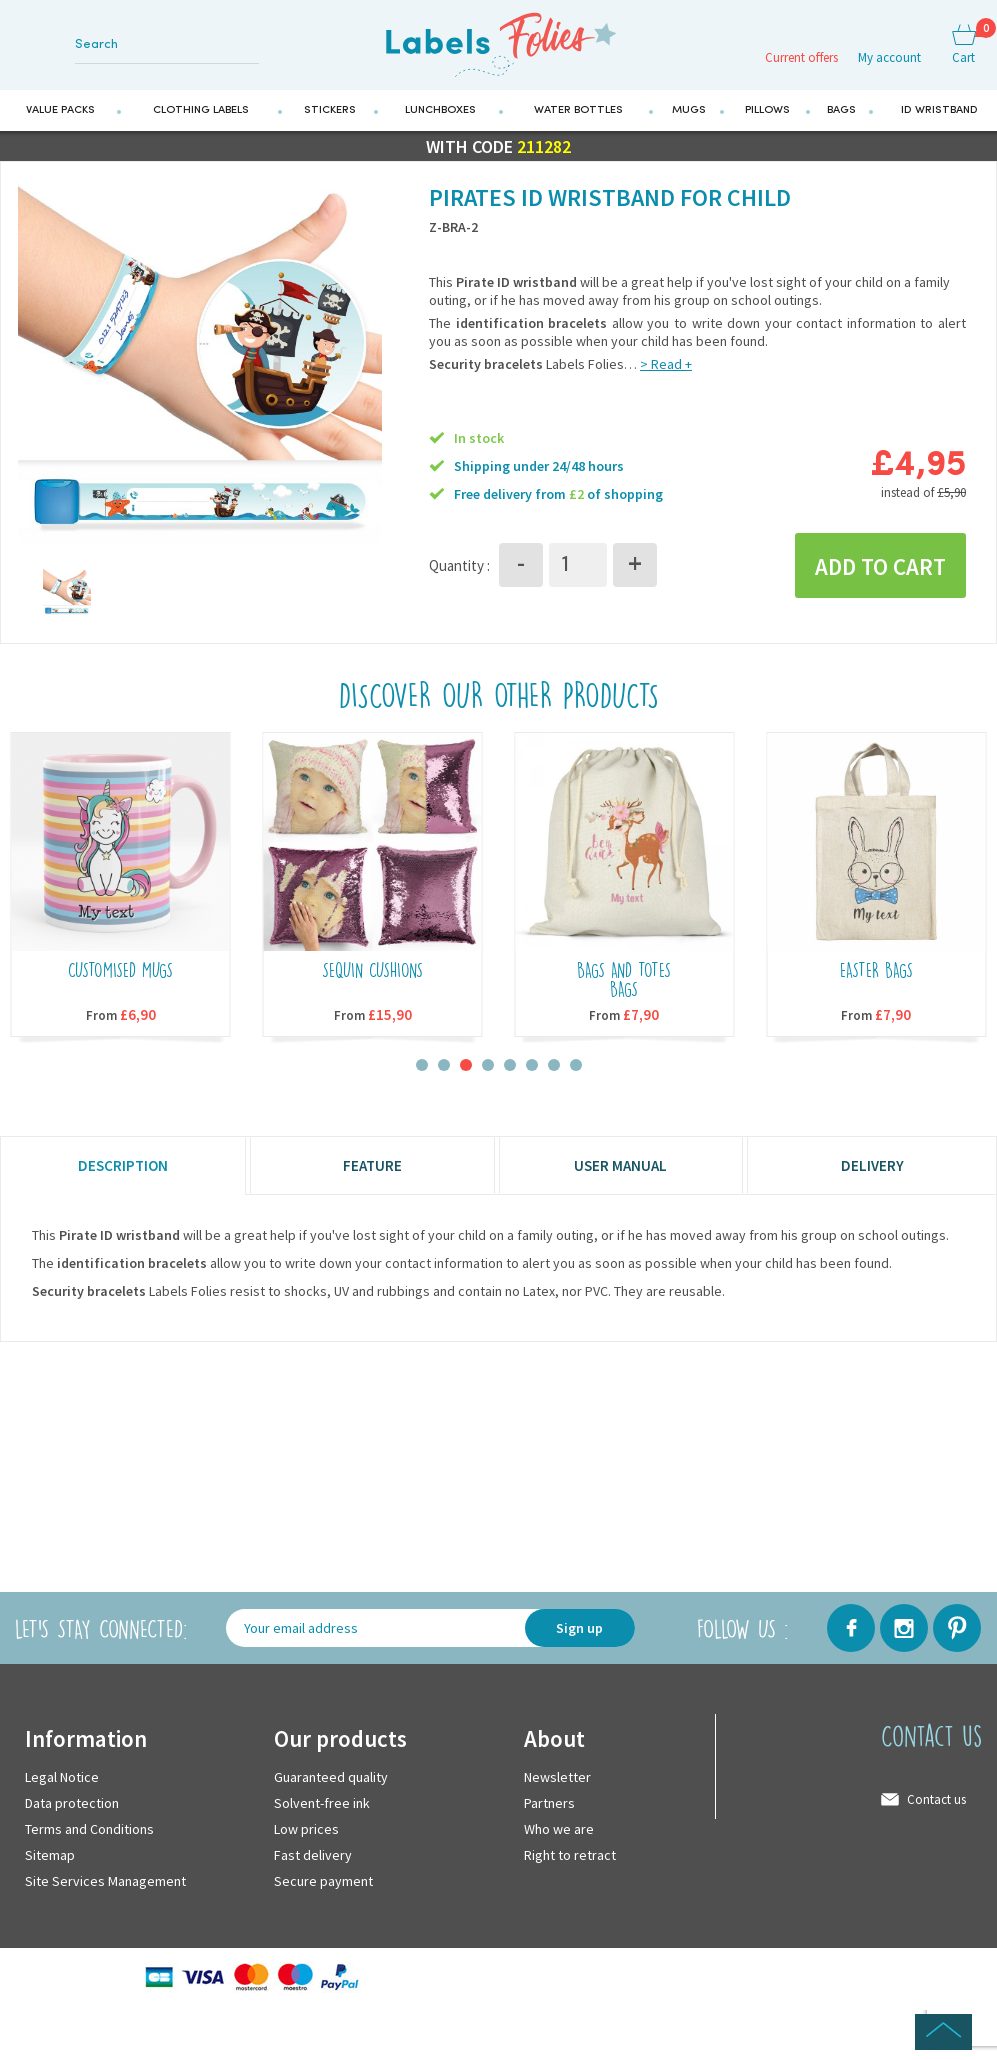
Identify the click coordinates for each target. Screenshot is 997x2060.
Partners (549, 1812)
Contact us (936, 1808)
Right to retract (570, 1864)
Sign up (579, 1637)
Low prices (306, 1838)
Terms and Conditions (89, 1838)
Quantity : (459, 572)
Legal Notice (62, 1786)
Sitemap (50, 1864)
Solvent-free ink (322, 1812)
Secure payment (323, 1890)
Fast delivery (313, 1864)
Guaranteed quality (331, 1786)
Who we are (559, 1838)
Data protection (72, 1812)
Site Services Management (105, 1890)
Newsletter (557, 1786)
